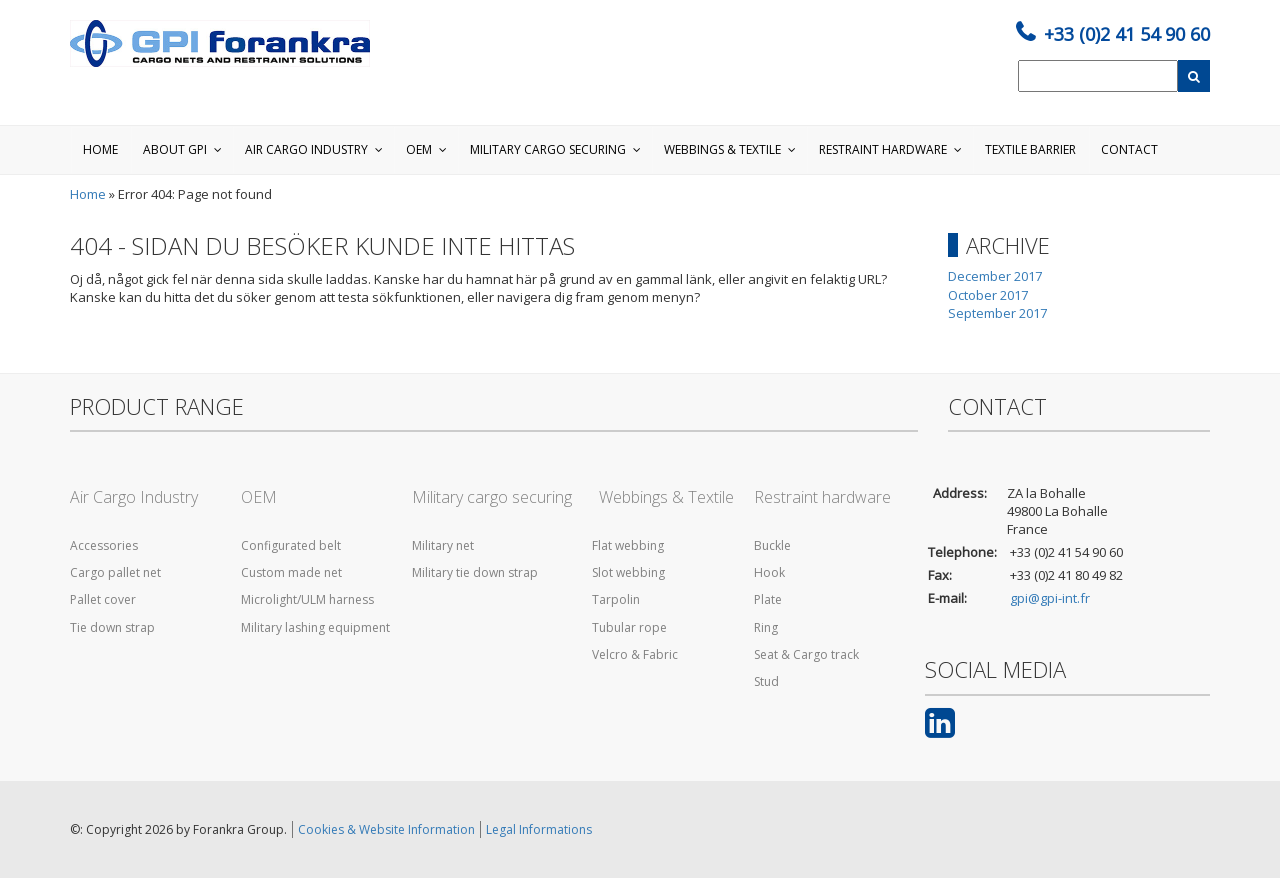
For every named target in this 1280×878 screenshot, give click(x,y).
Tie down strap (112, 627)
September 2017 (997, 313)
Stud (766, 681)
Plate (768, 599)
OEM (259, 497)
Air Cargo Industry (134, 497)
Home (88, 194)
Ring (766, 627)
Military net (443, 545)
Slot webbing (624, 572)
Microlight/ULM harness (307, 599)
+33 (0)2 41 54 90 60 (1127, 34)
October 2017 (988, 295)
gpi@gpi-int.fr (1050, 598)
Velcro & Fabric (630, 654)
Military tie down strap (475, 572)
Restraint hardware (822, 497)
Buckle (772, 545)
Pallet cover (103, 599)
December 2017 (995, 276)
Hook (769, 572)
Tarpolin (611, 599)
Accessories (104, 545)
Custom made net (291, 572)
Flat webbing (623, 545)
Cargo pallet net (115, 572)
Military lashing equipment (315, 627)
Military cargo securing (492, 497)
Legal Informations (539, 829)
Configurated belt (291, 545)
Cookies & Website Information (386, 829)
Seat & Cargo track (806, 654)
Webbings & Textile (658, 497)
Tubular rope (625, 627)
